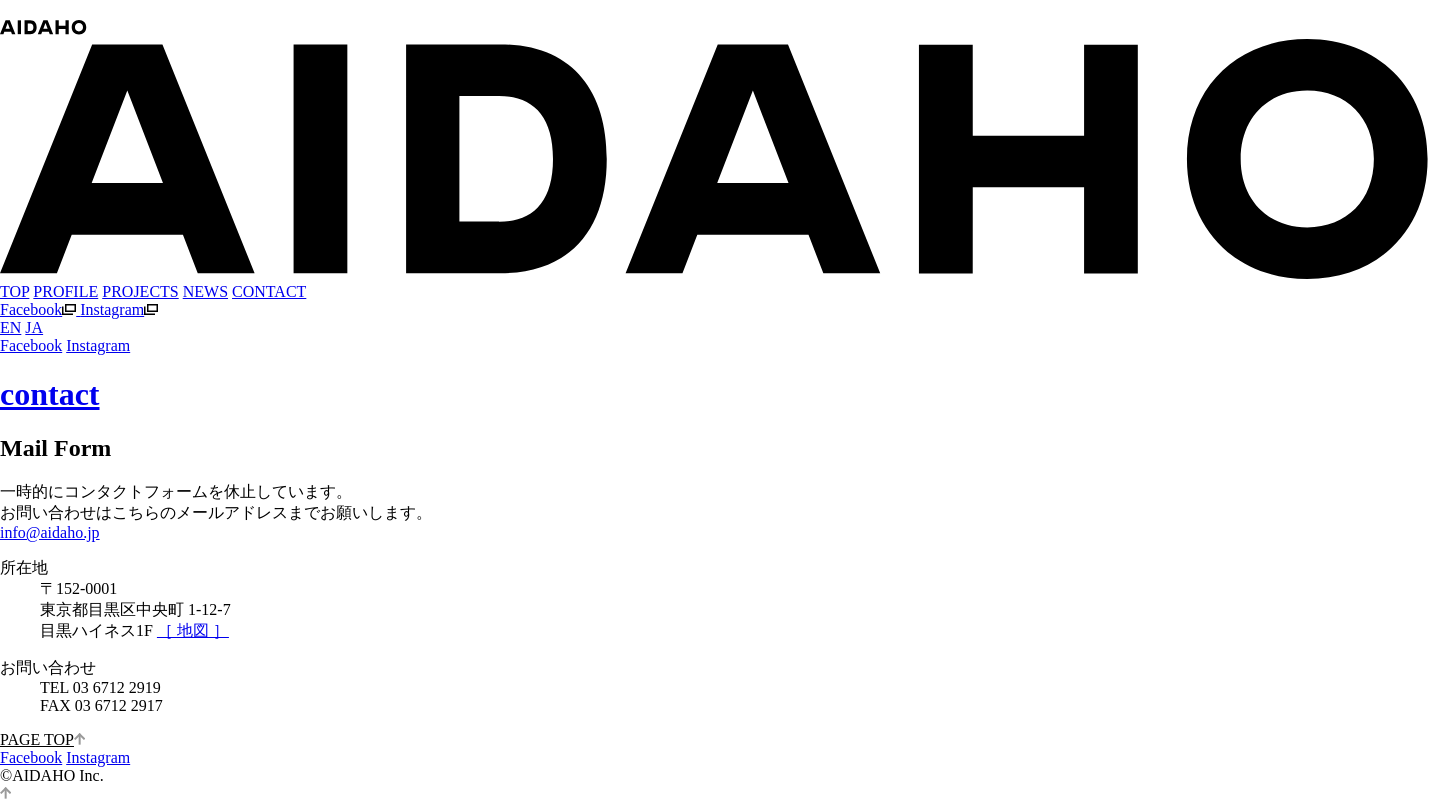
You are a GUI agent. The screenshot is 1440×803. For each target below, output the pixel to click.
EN (10, 327)
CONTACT (269, 291)
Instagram (119, 309)
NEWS (205, 291)
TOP (14, 291)
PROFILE (65, 291)
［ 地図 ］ (193, 630)
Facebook (40, 309)
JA (34, 327)
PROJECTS (140, 291)
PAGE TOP (42, 739)
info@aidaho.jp (50, 532)
